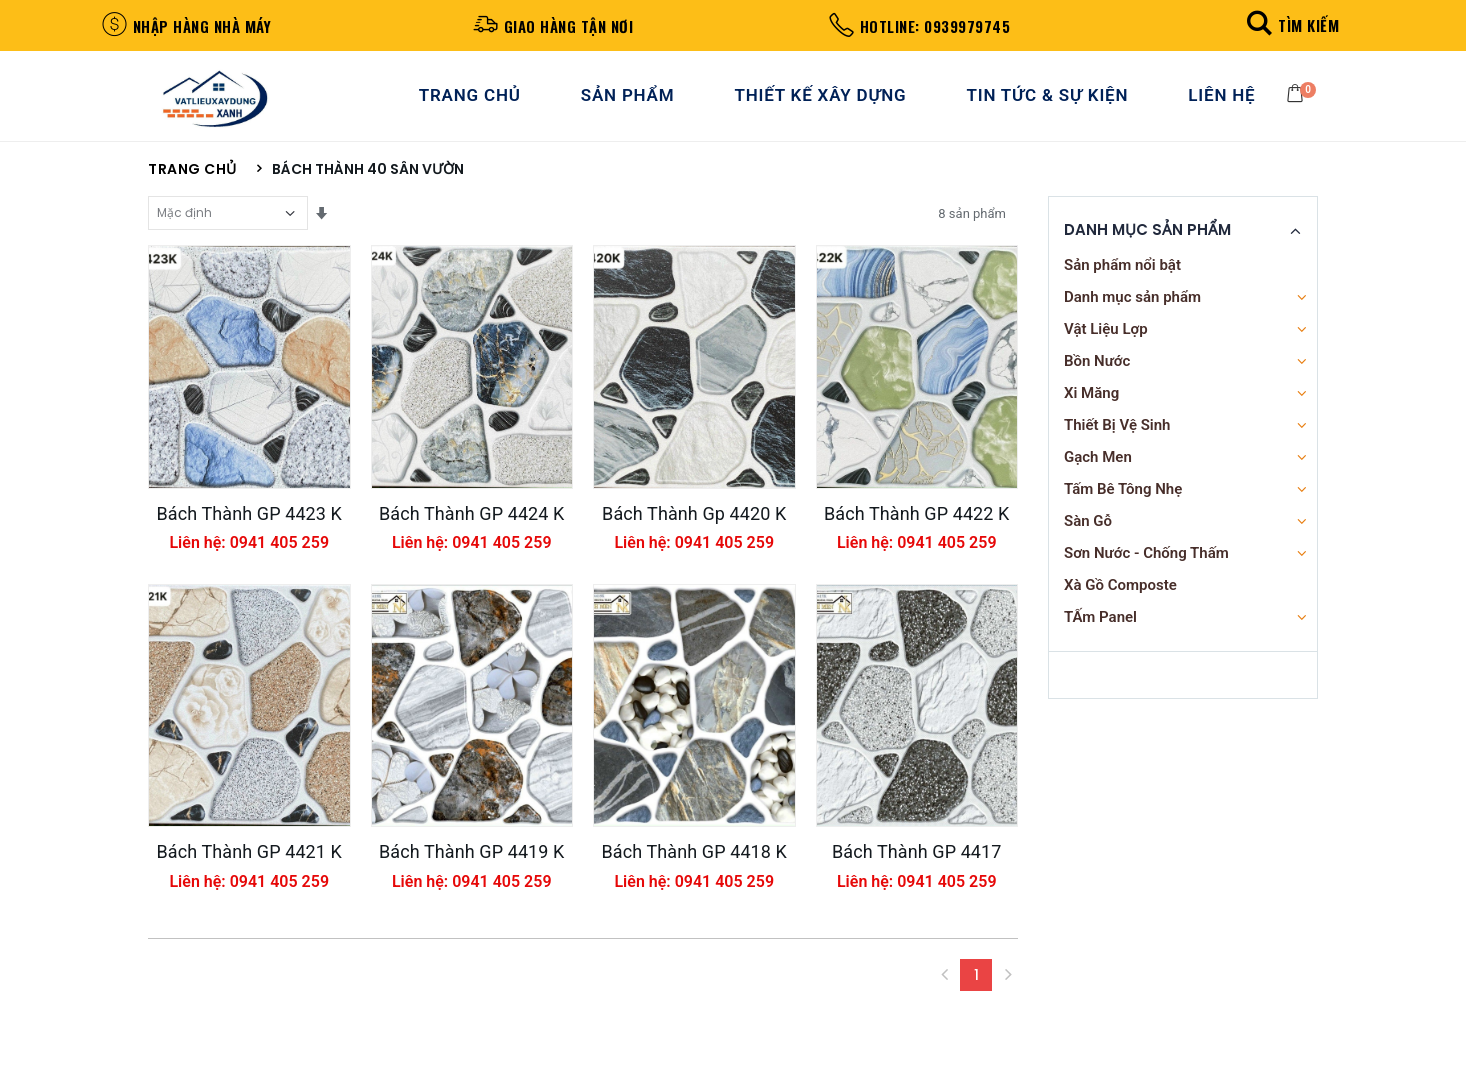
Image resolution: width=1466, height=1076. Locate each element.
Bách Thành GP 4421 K (249, 882)
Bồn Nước (1097, 368)
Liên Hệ (1223, 99)
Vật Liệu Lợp (1106, 336)
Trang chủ (192, 177)
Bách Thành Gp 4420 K (694, 529)
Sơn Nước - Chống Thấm (1146, 560)
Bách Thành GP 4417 (917, 882)
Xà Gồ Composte (1120, 592)
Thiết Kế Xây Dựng (822, 99)
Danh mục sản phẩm (1132, 304)
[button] (1291, 24)
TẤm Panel (1100, 624)
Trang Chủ (472, 99)
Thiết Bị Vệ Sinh (1117, 432)
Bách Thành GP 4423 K (249, 529)
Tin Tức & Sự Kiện (1049, 99)
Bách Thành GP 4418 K (694, 882)
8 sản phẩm (972, 220)
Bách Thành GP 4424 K (472, 529)
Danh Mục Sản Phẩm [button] (1147, 238)
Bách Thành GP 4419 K (472, 882)
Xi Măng (1091, 400)
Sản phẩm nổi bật (1122, 272)
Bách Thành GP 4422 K (917, 529)
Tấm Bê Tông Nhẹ (1123, 496)
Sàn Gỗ (1088, 528)
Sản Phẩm (630, 99)
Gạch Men (1098, 464)
